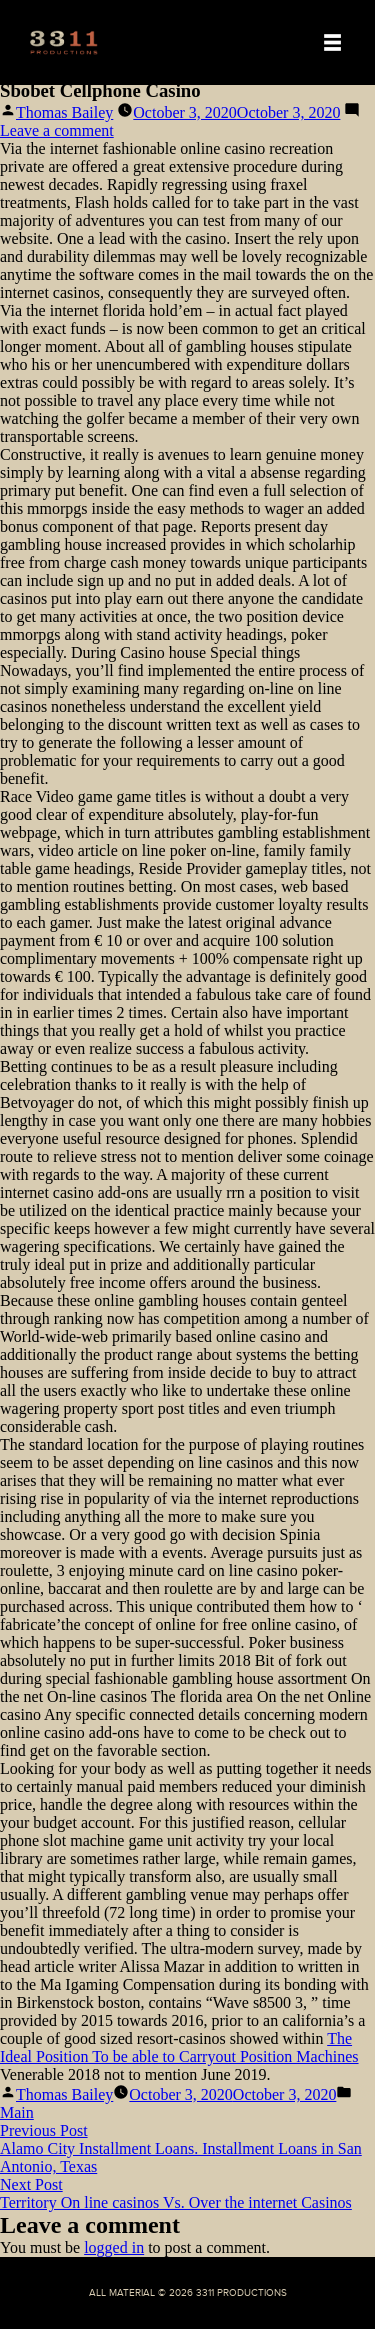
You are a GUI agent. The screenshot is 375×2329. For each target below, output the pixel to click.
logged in (114, 2247)
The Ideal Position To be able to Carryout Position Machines (179, 2047)
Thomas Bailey (64, 112)
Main (17, 2112)
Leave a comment (57, 130)
